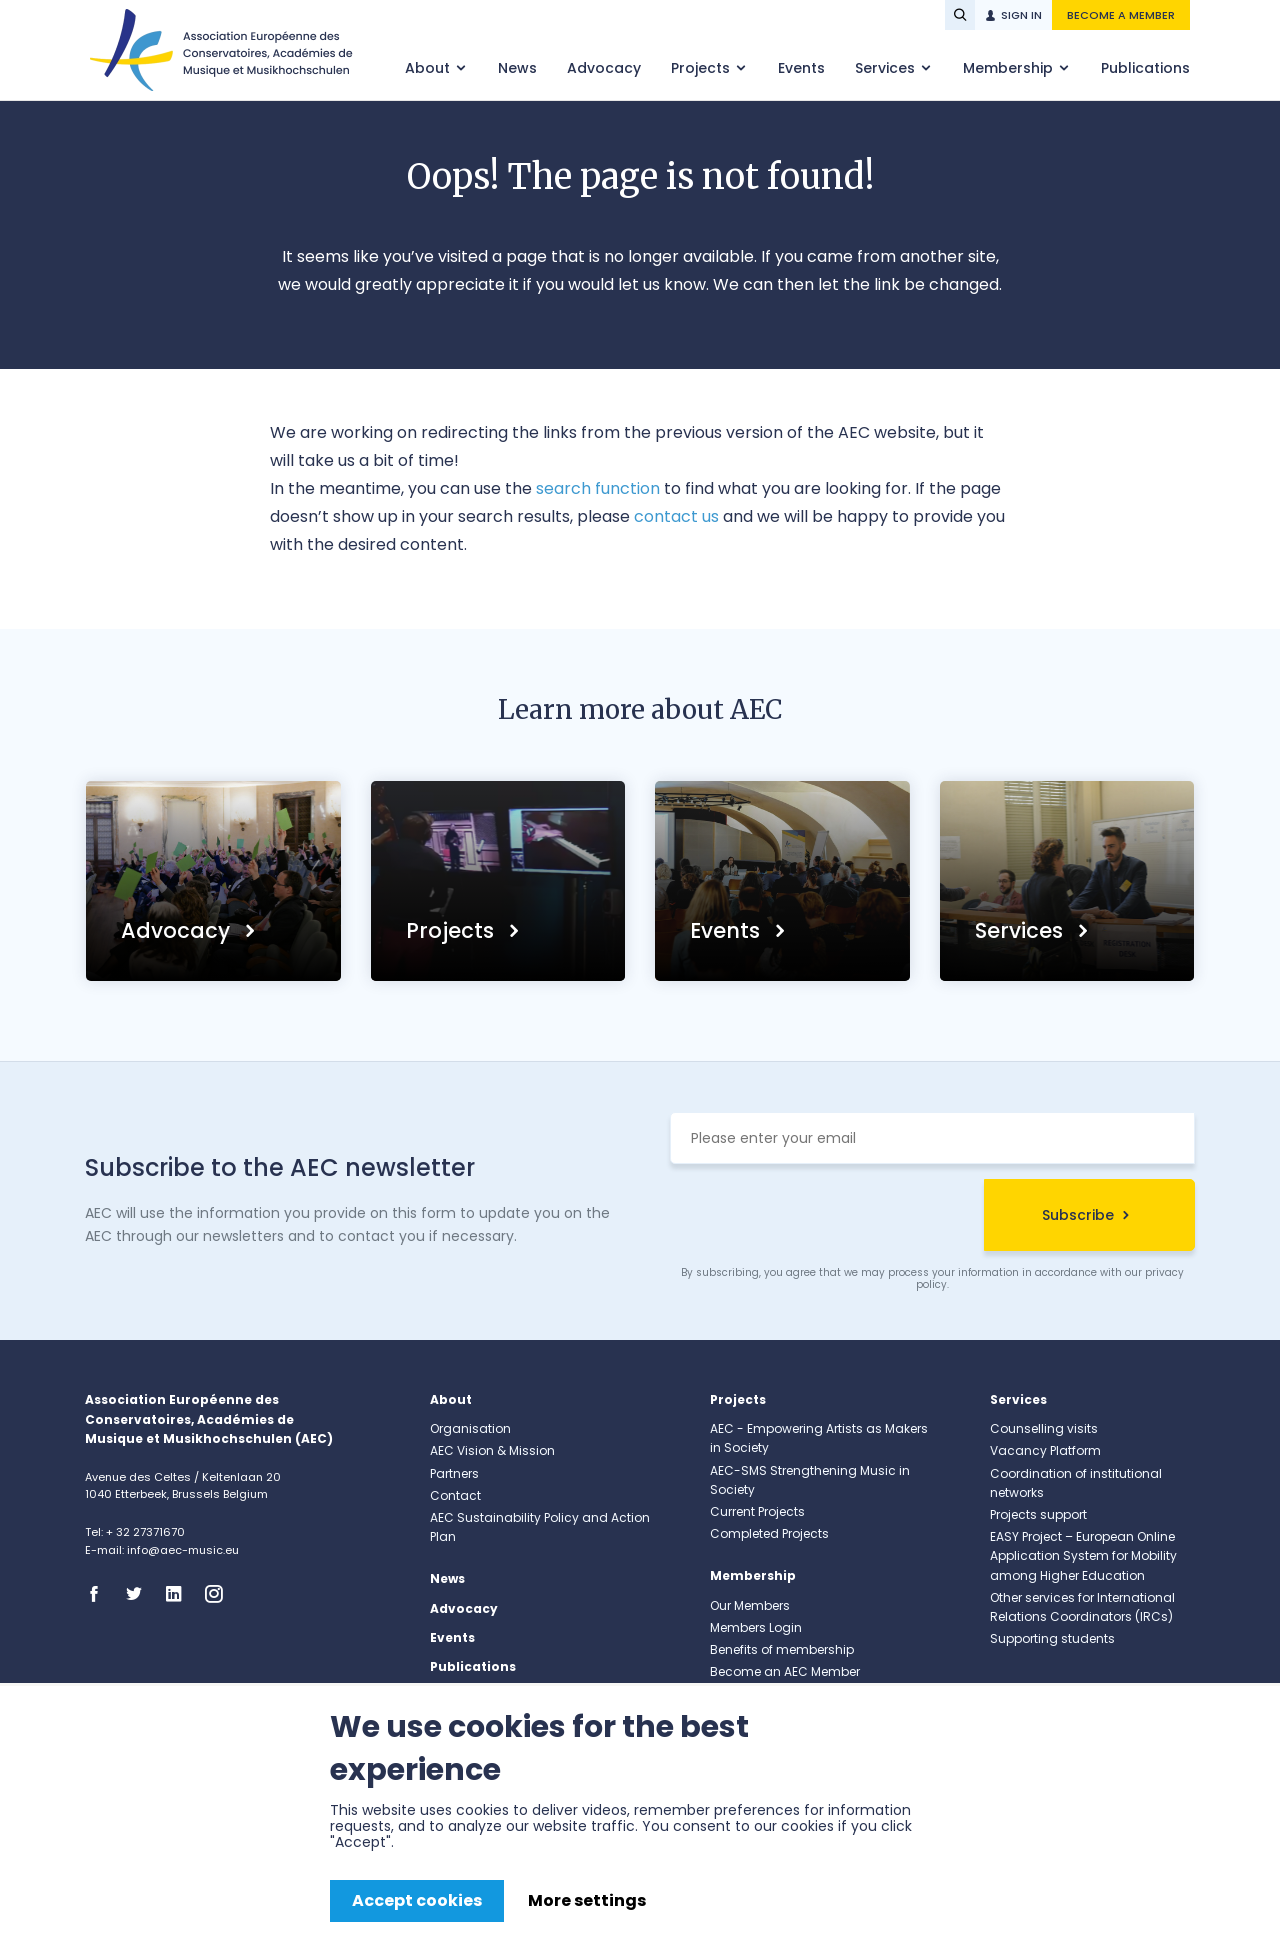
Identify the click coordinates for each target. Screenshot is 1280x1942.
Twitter (140, 1594)
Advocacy (604, 68)
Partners (454, 1473)
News (517, 68)
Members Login (756, 1627)
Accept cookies (417, 1900)
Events (801, 68)
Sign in (1021, 15)
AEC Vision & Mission (492, 1450)
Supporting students (1052, 1638)
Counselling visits (1044, 1428)
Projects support (1038, 1514)
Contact (455, 1495)
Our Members (750, 1605)
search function (598, 488)
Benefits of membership (782, 1649)
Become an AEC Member (785, 1671)
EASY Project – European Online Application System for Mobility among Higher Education (1083, 1555)
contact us (676, 516)
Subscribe (1078, 1215)
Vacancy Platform (1045, 1450)
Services (887, 68)
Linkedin (180, 1594)
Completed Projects (769, 1533)
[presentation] (822, 1218)
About (429, 68)
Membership (1010, 68)
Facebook (100, 1594)
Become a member (1121, 15)
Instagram (220, 1594)
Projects (702, 68)
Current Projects (757, 1511)
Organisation (470, 1428)
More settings (587, 1900)
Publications (1145, 68)
